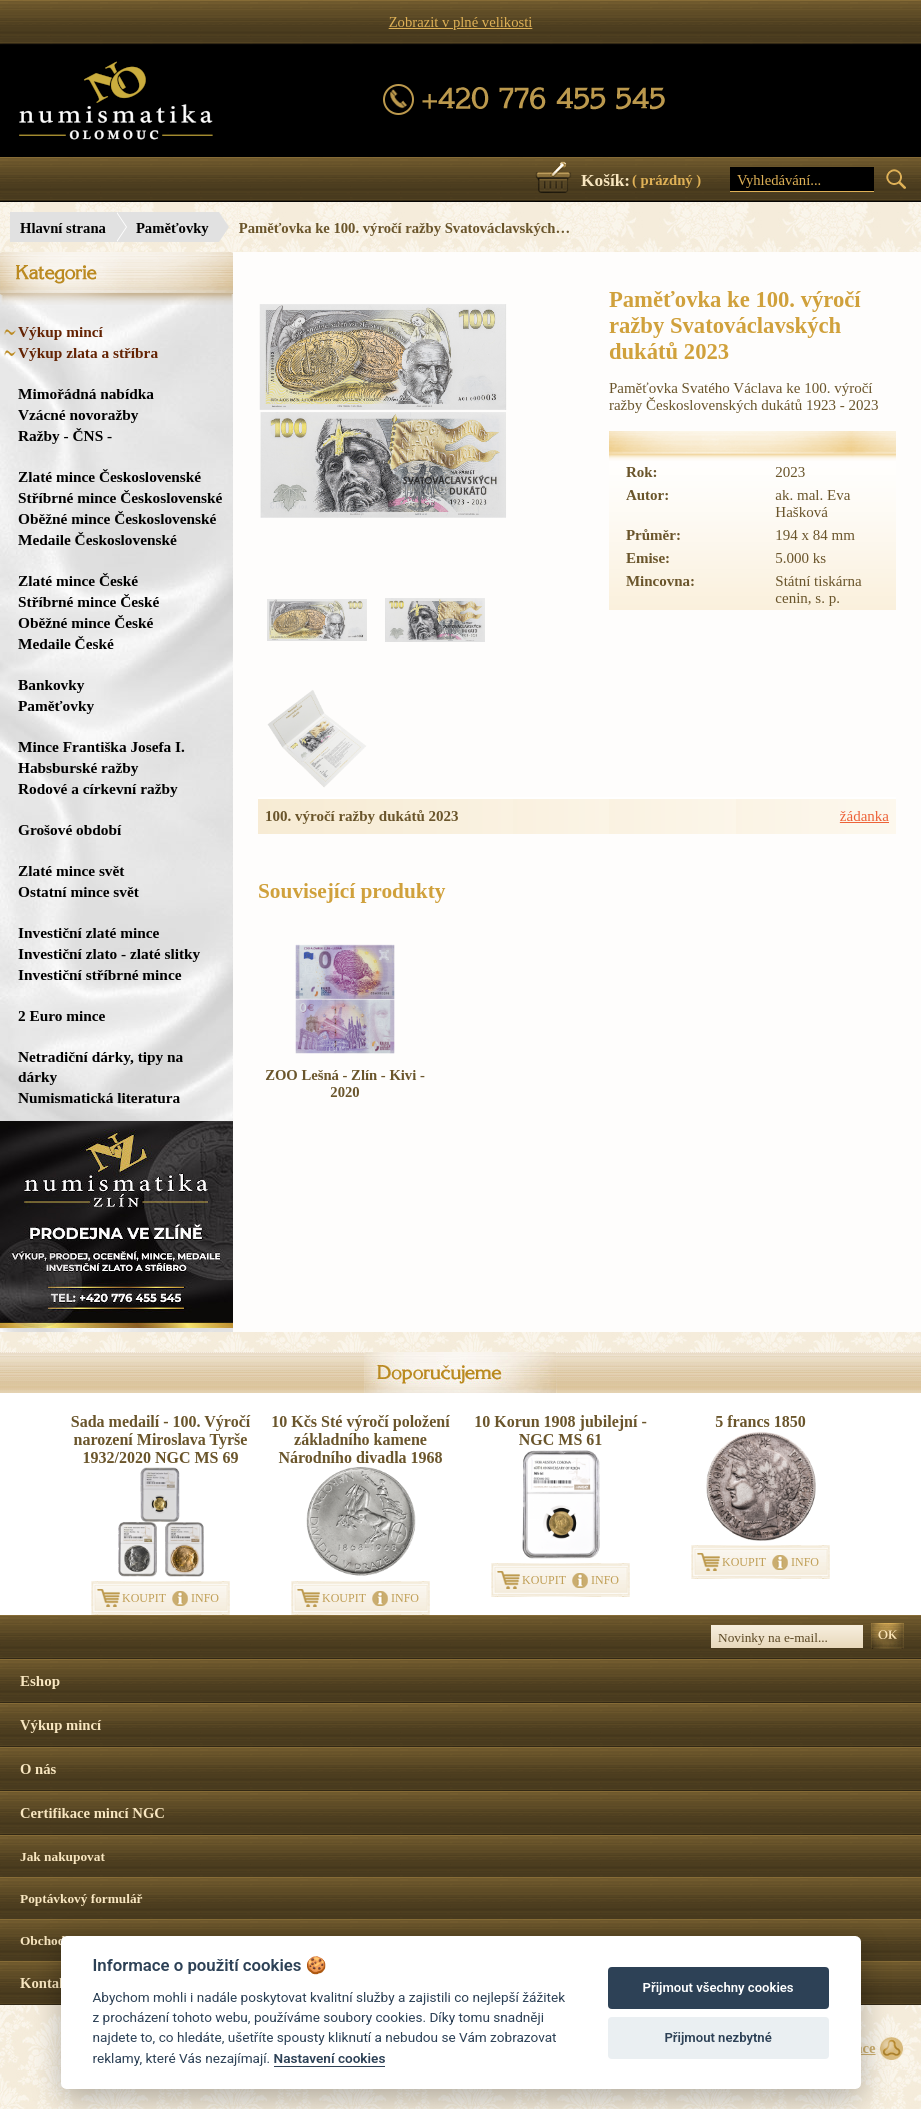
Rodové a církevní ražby (98, 788)
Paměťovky (172, 228)
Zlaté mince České (78, 580)
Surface (852, 2048)
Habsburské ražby (78, 767)
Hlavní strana (63, 228)
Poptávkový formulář (81, 1898)
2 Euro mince (61, 1015)
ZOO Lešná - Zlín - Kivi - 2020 (345, 1083)
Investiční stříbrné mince (99, 974)
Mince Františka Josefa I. (101, 746)
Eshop (40, 1681)
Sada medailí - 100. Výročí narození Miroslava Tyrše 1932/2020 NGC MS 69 (160, 1439)
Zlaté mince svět (71, 870)
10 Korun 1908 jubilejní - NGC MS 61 (560, 1430)
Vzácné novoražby (78, 414)
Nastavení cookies (330, 2058)
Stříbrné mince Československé (120, 497)
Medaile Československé (97, 539)
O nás (38, 1769)
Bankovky (51, 684)
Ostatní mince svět (78, 891)
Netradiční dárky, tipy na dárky (100, 1066)
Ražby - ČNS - (65, 435)
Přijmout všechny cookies (718, 1987)
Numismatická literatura (99, 1097)
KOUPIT (144, 1598)
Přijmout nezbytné (717, 2037)
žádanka (864, 816)
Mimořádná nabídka (86, 393)
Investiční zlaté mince (88, 932)
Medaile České (66, 643)
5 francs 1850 (760, 1421)
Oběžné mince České (85, 622)
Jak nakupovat (62, 1856)
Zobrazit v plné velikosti (461, 22)
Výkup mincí (60, 331)
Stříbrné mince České (88, 601)
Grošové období (69, 829)
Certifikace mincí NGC (92, 1813)
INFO (205, 1598)
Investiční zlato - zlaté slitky (109, 953)
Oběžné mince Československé (117, 518)
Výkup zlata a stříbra (88, 352)
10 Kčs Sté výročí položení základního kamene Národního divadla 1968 (360, 1439)
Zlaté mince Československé (109, 476)
